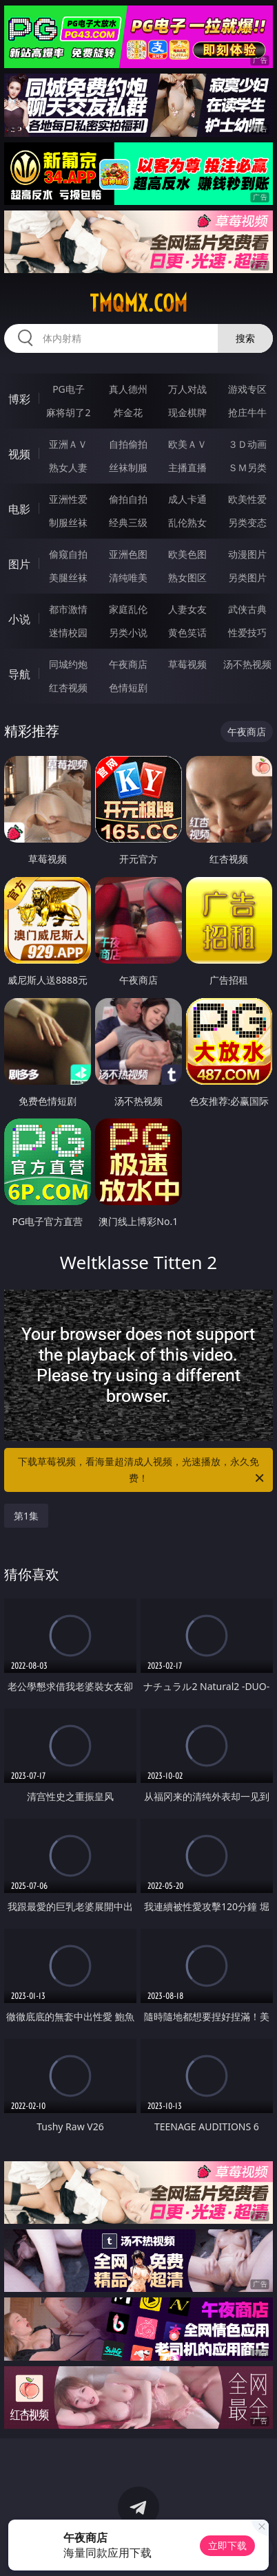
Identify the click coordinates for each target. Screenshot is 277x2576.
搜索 (245, 338)
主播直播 (187, 467)
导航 (19, 674)
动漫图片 (247, 554)
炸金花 (128, 412)
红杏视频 (68, 687)
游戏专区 (247, 389)
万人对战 (187, 389)
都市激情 (68, 609)
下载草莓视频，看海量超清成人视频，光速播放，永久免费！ (142, 1470)
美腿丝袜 (68, 577)
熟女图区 (187, 577)
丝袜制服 (128, 467)
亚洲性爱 (68, 499)
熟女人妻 (68, 467)
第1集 (26, 1515)
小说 (19, 619)
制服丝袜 (68, 522)
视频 (19, 454)
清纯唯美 (128, 577)
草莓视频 (187, 664)
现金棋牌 (187, 412)
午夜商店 (128, 664)
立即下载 (227, 2545)
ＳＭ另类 (247, 467)
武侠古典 (247, 609)
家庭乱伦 (128, 609)
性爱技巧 (247, 632)
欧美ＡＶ (187, 444)
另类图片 (247, 577)
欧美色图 (187, 554)
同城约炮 (68, 664)
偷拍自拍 (128, 499)
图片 (19, 564)
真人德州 (128, 389)
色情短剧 (128, 687)
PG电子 (68, 389)
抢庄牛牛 (247, 412)
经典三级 (128, 522)
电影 (19, 509)
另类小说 (128, 632)
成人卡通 (187, 499)
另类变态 (247, 522)
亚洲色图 (128, 554)
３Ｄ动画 (247, 444)
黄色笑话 (187, 632)
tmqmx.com (138, 303)
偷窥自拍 (68, 554)
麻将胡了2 (68, 412)
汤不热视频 (247, 664)
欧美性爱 (247, 499)
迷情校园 (68, 632)
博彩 (19, 399)
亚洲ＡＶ (68, 444)
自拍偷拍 (128, 444)
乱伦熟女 (187, 522)
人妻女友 (187, 609)
